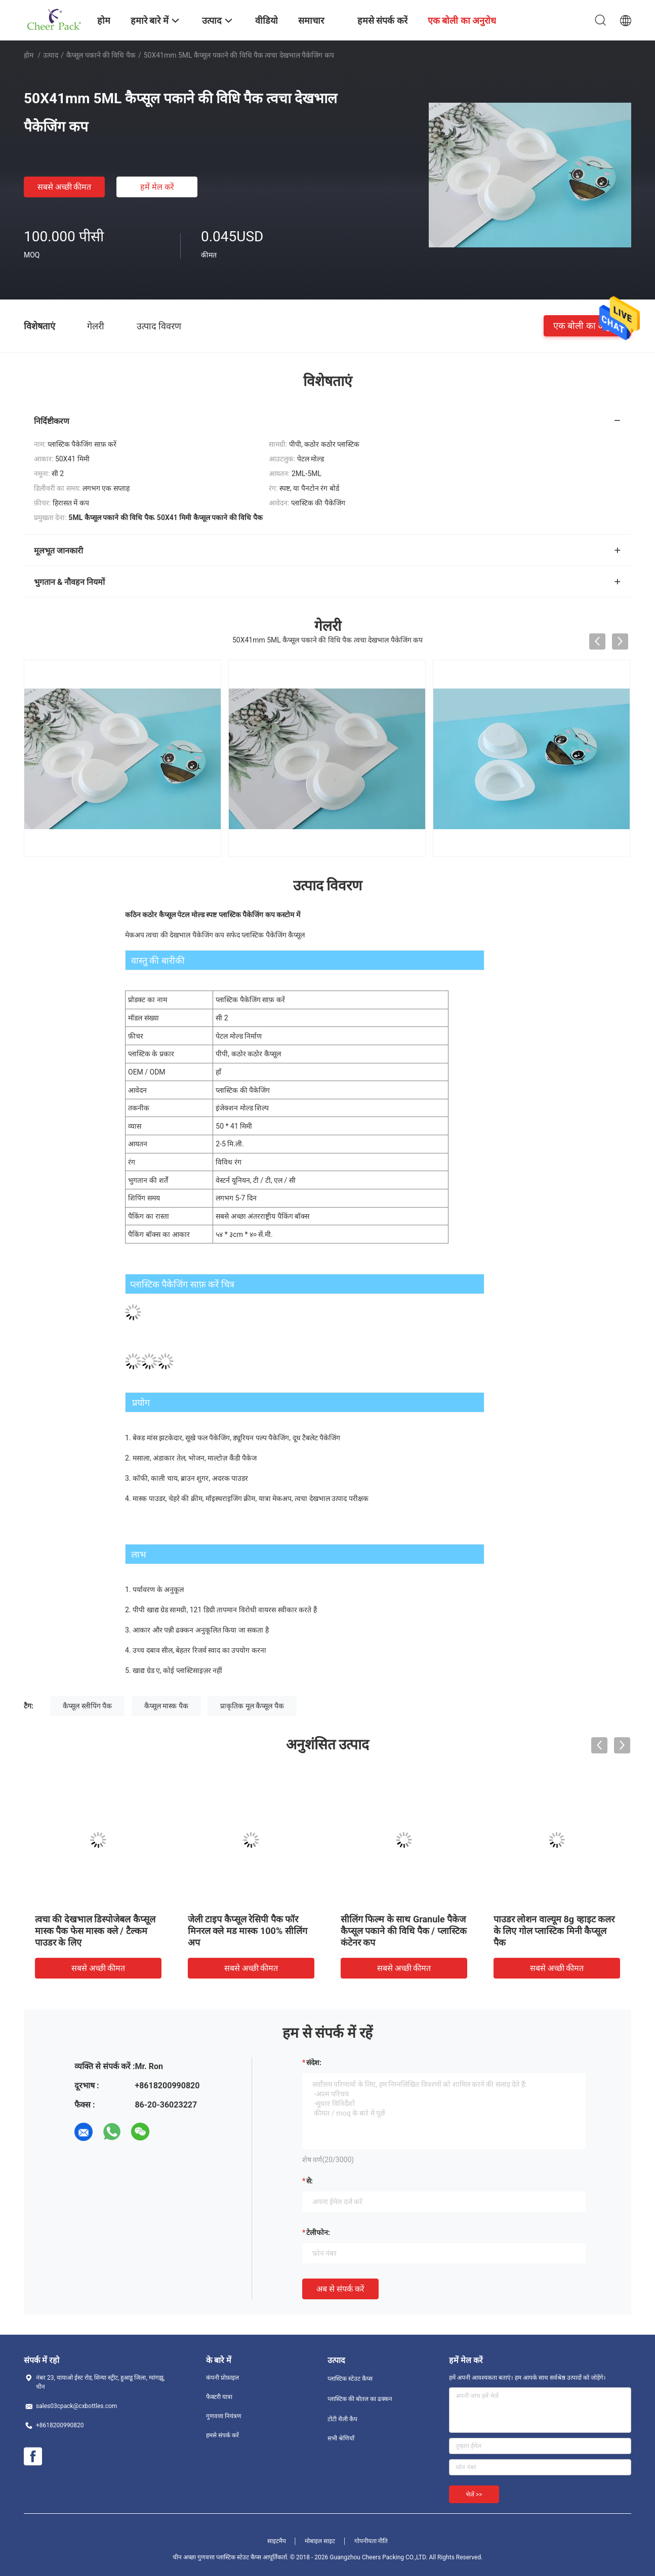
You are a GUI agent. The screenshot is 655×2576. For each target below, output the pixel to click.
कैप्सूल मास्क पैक (166, 1706)
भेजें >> (474, 2494)
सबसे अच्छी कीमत (64, 187)
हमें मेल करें (157, 187)
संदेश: (313, 2062)
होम (28, 55)
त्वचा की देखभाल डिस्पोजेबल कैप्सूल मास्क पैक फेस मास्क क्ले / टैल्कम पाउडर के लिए (95, 1931)
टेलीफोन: (318, 2232)
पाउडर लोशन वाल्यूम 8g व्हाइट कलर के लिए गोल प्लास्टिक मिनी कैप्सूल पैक (554, 1931)
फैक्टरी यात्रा (219, 2396)
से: (309, 2181)
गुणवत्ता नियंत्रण (223, 2416)
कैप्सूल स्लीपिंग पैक (87, 1706)
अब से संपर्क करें (340, 2289)
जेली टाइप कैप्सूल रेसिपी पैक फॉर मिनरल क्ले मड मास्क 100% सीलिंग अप (247, 1931)
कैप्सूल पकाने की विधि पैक (101, 55)
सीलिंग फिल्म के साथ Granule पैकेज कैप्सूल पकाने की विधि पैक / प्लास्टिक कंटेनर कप (404, 1931)
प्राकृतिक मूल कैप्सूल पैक (251, 1706)
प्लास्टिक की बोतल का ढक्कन (360, 2398)
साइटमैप (276, 2541)
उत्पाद (50, 55)
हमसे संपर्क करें (222, 2435)
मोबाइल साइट (320, 2541)
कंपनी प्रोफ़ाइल (222, 2377)
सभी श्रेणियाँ (341, 2438)
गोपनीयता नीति (371, 2541)
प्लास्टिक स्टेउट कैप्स (350, 2378)
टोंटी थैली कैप (342, 2419)
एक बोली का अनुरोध (587, 325)
